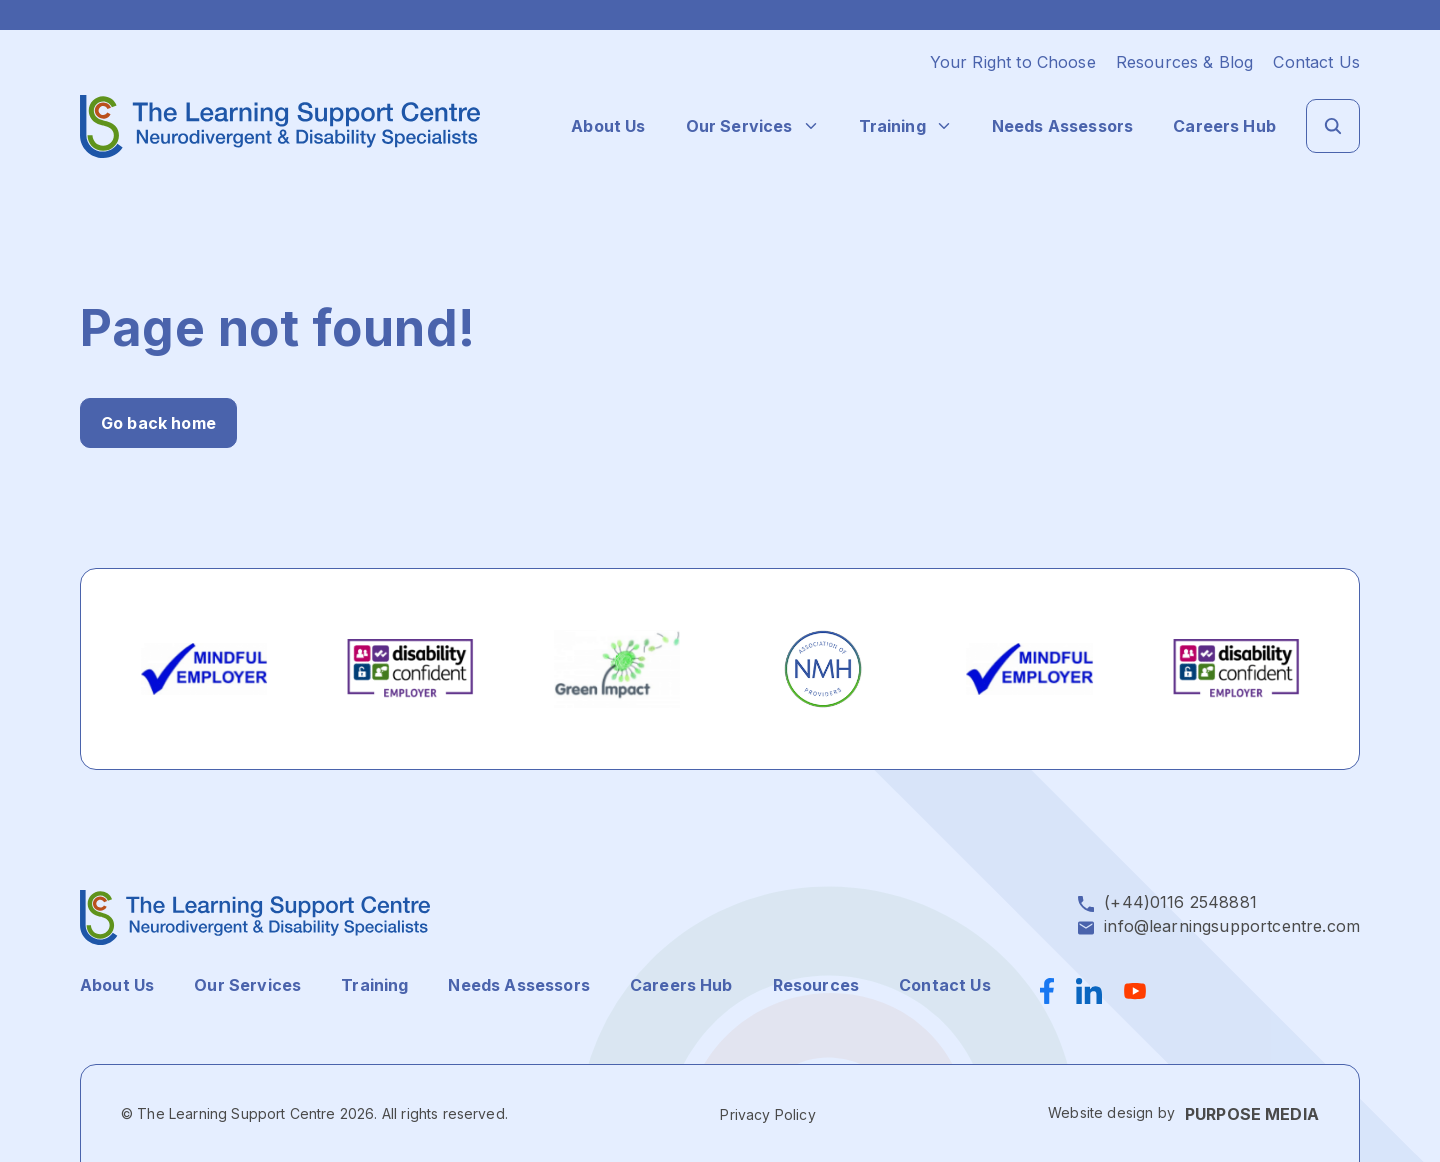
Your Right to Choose (1013, 62)
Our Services (739, 126)
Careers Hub (1224, 126)
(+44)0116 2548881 (1180, 902)
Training (892, 126)
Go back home (158, 423)
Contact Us (1316, 62)
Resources (816, 985)
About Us (608, 126)
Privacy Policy (767, 1114)
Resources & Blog (1185, 62)
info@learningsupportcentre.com (1232, 926)
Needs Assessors (1062, 126)
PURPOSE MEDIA (1252, 1114)
